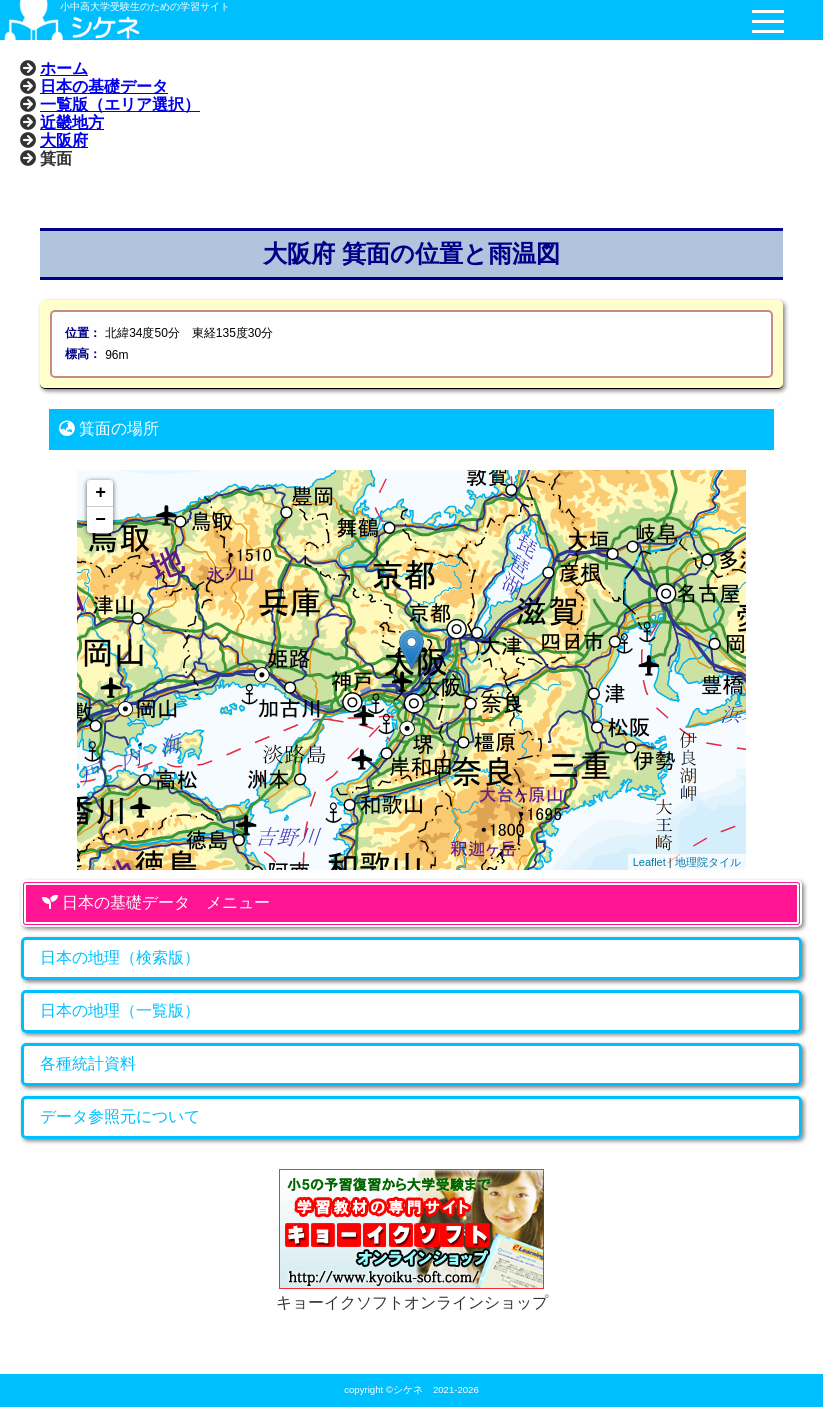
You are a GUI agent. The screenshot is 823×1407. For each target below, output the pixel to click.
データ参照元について (120, 1116)
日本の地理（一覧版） (120, 1010)
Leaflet (649, 862)
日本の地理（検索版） (120, 957)
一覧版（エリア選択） (120, 104)
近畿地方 (72, 122)
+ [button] (100, 493)
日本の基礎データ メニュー (156, 902)
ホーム (64, 68)
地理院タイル (708, 862)
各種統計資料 (88, 1063)
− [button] (100, 520)
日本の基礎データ (104, 86)
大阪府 (64, 140)
